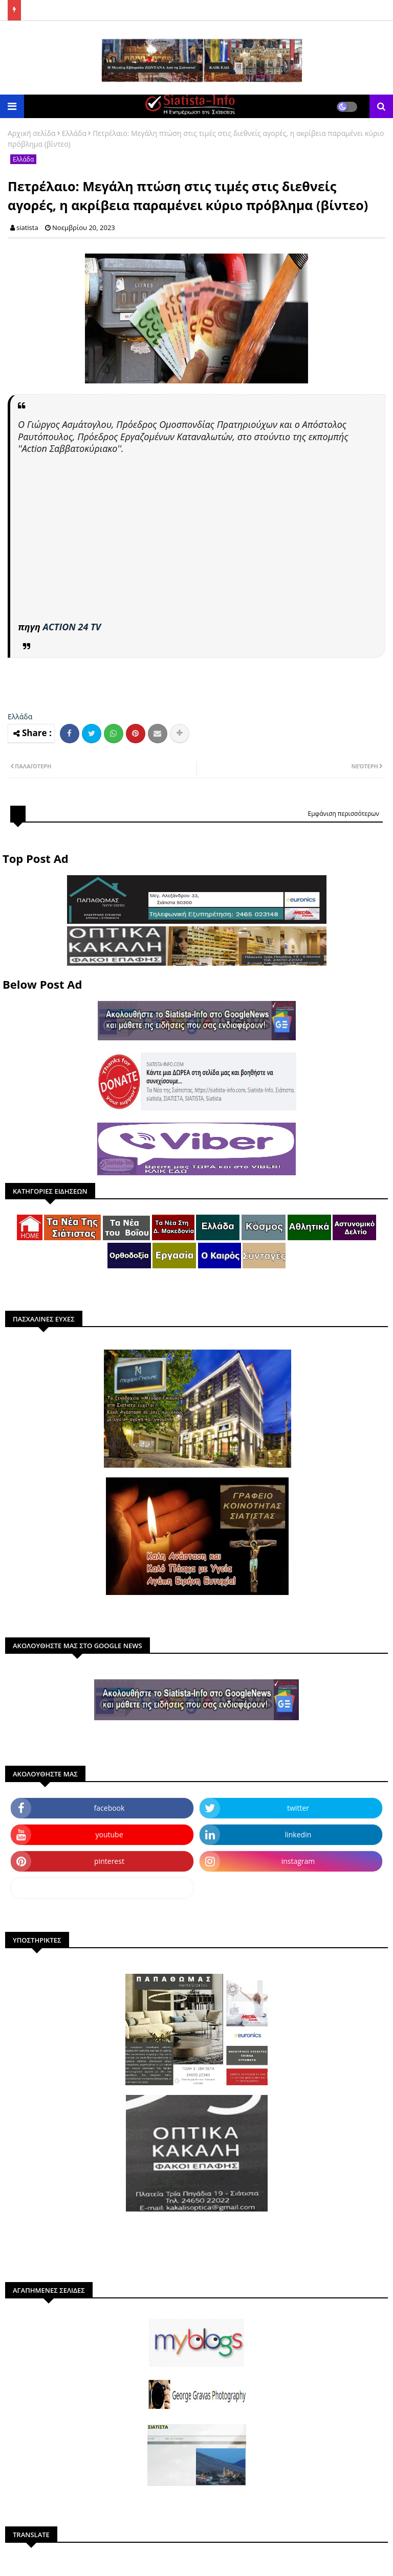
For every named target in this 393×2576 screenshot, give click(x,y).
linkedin (298, 1834)
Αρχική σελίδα (32, 133)
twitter (298, 1808)
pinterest (109, 1861)
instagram (298, 1861)
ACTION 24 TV (72, 627)
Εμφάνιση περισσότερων (343, 813)
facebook (109, 1808)
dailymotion (102, 1888)
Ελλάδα (74, 133)
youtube (109, 1834)
